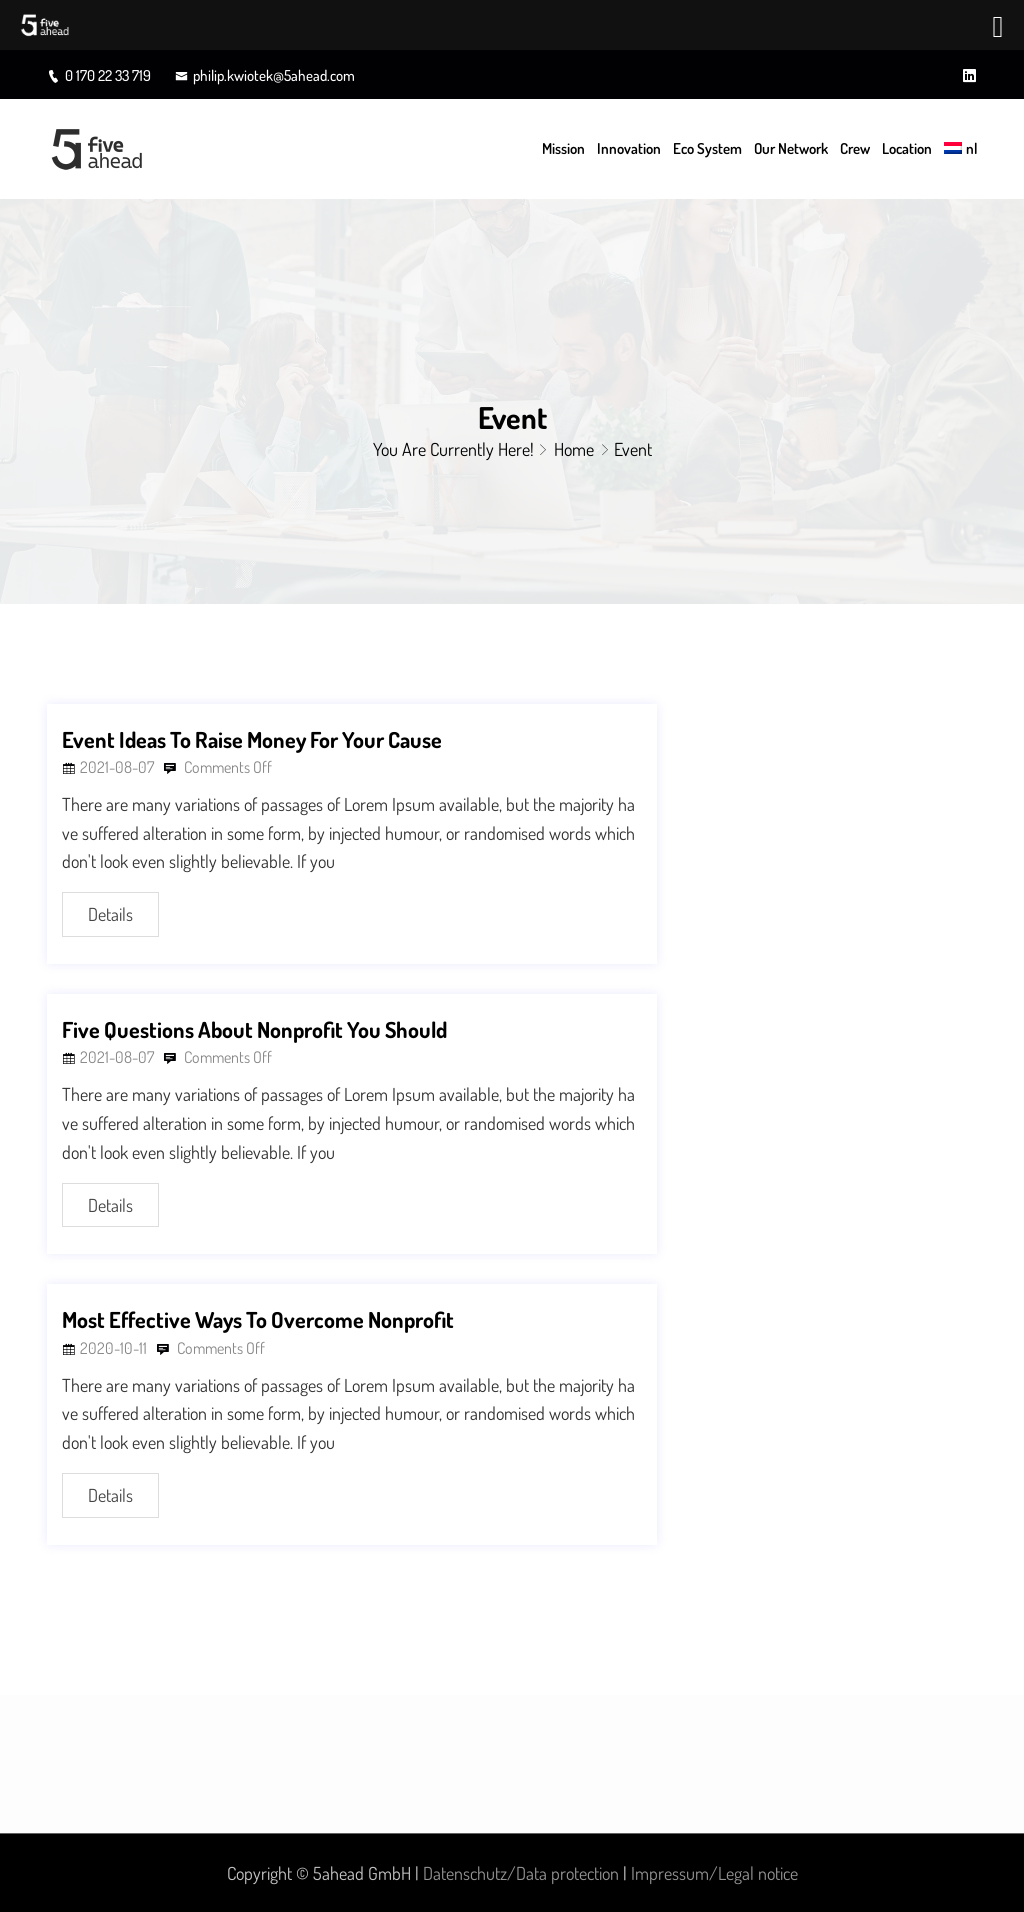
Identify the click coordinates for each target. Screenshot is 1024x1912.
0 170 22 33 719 (99, 75)
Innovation (629, 148)
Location (907, 148)
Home (574, 449)
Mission (563, 148)
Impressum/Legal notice (714, 1873)
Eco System (707, 148)
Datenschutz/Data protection (521, 1873)
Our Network (791, 148)
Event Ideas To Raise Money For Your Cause (252, 739)
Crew (855, 148)
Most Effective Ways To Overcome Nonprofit (258, 1319)
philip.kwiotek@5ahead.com (265, 75)
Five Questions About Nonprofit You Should (254, 1029)
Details (110, 914)
